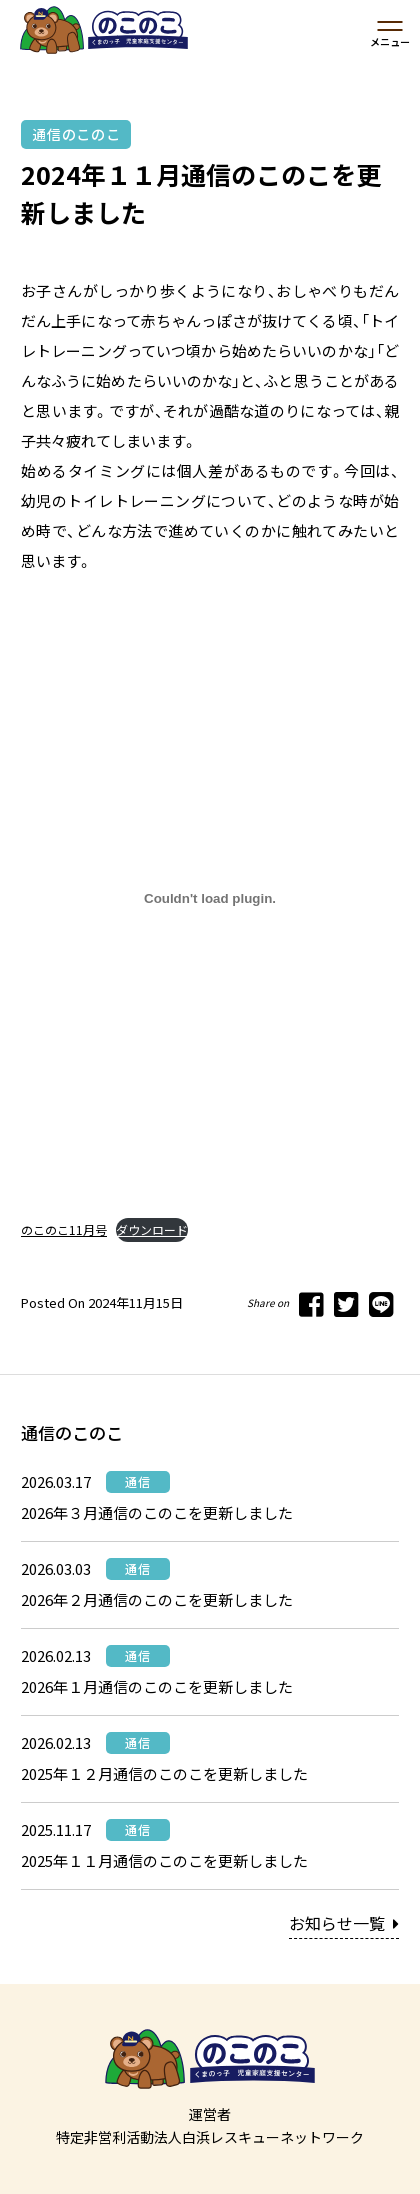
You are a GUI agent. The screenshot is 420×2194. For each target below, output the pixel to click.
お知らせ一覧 (344, 1923)
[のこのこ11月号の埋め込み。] (210, 899)
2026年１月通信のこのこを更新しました (157, 1686)
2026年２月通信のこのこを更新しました (157, 1599)
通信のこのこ (76, 134)
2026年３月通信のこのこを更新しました (157, 1512)
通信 (138, 1481)
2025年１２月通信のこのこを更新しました (164, 1773)
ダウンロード (152, 1229)
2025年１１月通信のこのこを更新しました (164, 1860)
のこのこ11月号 (64, 1229)
